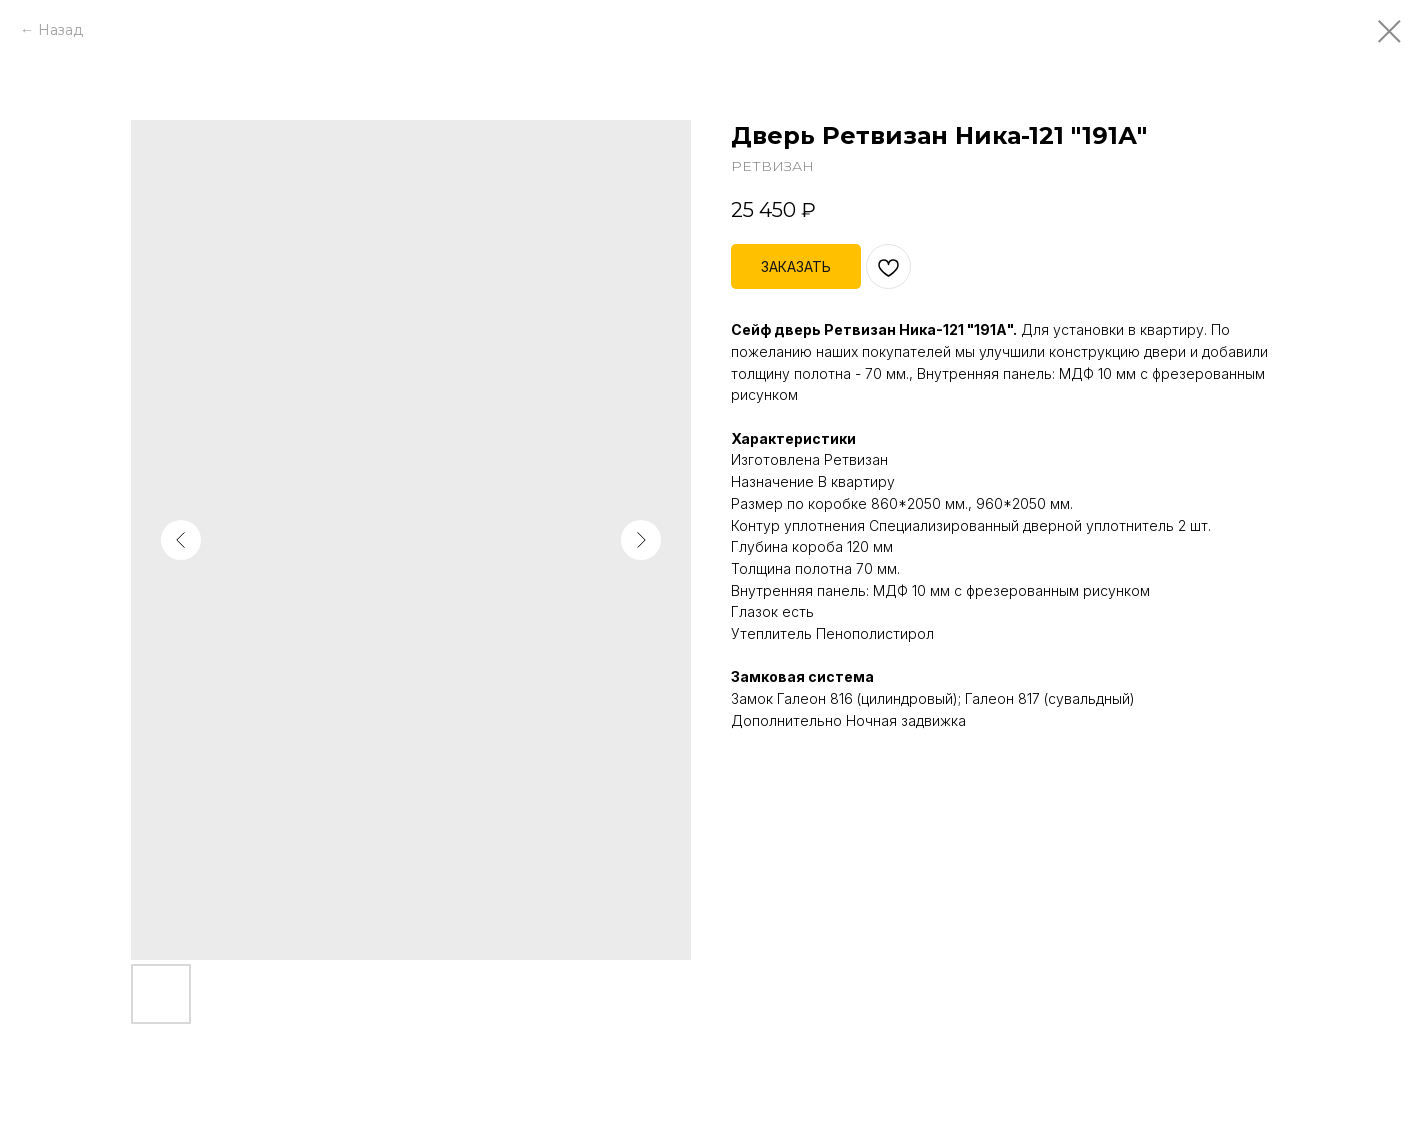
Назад (60, 30)
